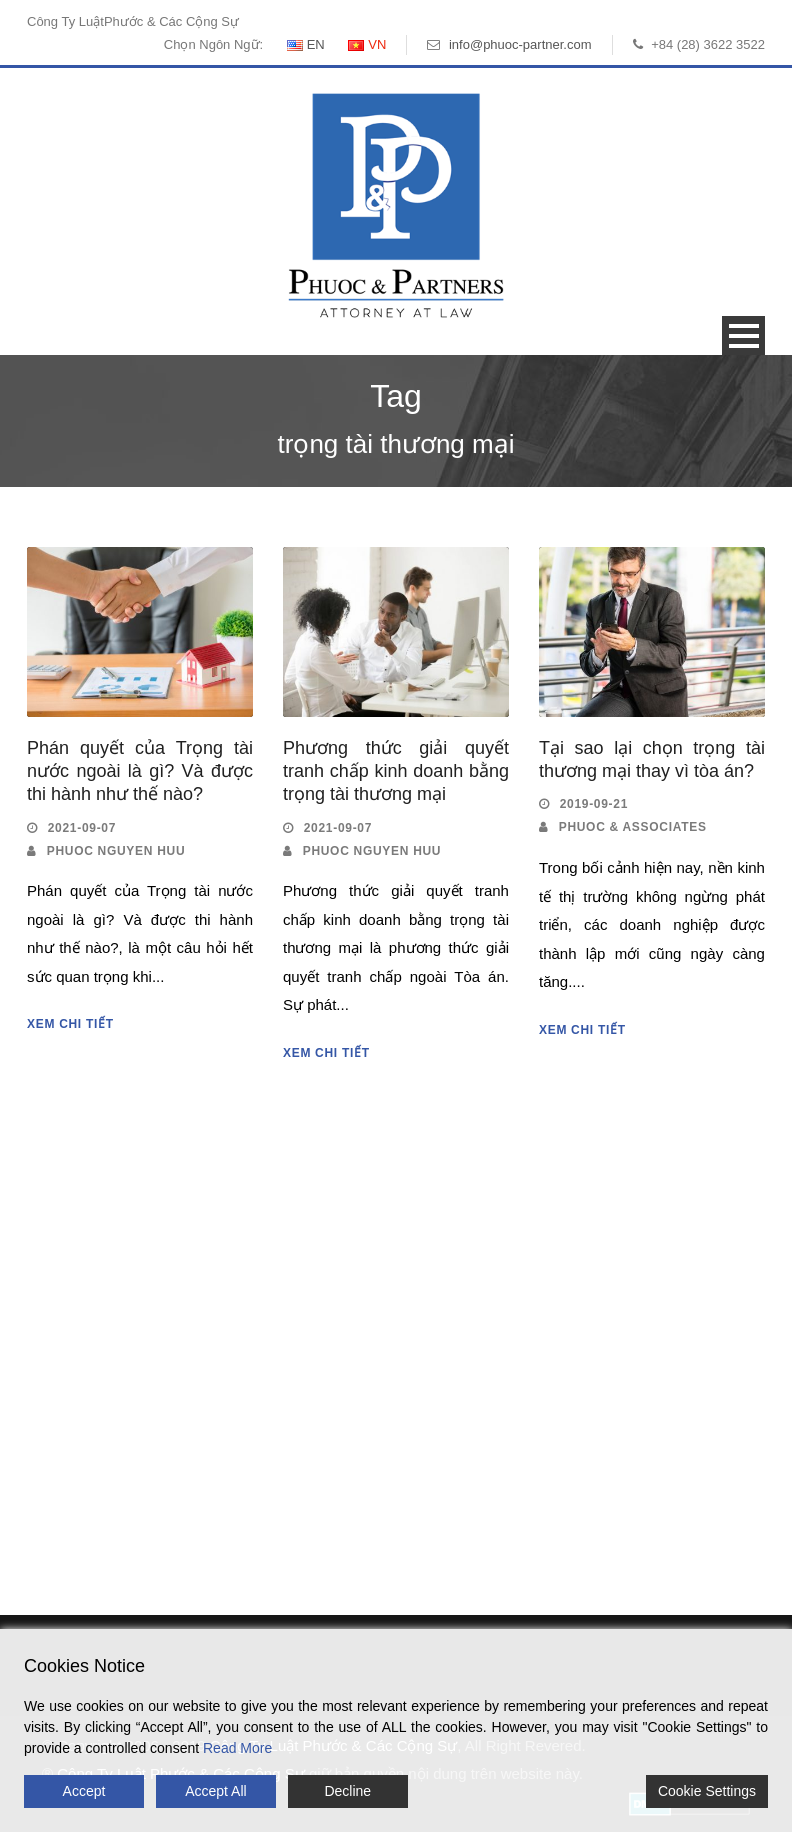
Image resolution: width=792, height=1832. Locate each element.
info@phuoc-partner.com (520, 44)
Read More (237, 1748)
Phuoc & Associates (633, 827)
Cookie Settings (707, 1791)
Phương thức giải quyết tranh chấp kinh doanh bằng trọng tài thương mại (396, 771)
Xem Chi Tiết (70, 1024)
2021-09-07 (82, 828)
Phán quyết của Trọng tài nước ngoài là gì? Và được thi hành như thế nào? (140, 771)
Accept (84, 1791)
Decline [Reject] (347, 1791)
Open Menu (743, 335)
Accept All (215, 1791)
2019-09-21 (594, 804)
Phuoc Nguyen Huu (116, 851)
